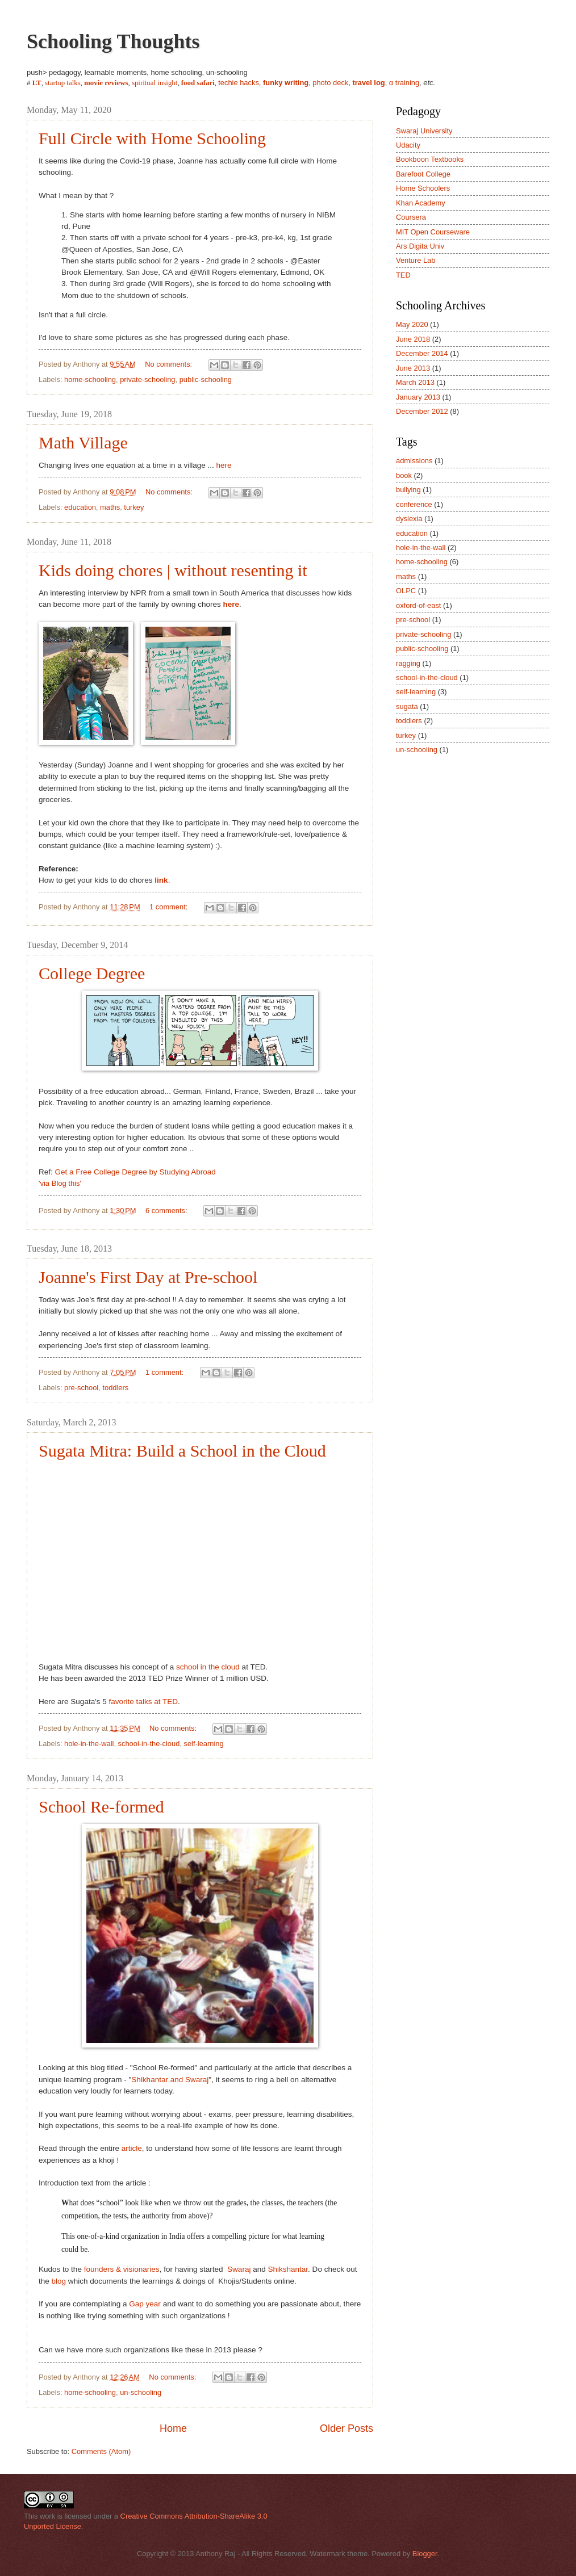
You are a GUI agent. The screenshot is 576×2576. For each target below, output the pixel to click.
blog (59, 2281)
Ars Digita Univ (420, 246)
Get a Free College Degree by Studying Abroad (135, 1172)
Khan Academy (420, 203)
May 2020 (412, 324)
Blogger (424, 2553)
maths (110, 507)
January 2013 (418, 397)
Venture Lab (415, 260)
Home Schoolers (423, 188)
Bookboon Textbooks (430, 159)
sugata (407, 706)
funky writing (285, 82)
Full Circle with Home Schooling (152, 138)
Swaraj (239, 2269)
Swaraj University (424, 131)
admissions (414, 460)
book (404, 475)
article (132, 2148)
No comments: (169, 364)
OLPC (406, 590)
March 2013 (415, 382)
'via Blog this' (60, 1183)
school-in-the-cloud (149, 1743)
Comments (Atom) (101, 2451)
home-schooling (90, 379)
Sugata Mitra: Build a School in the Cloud (182, 1450)
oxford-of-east (418, 605)
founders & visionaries (122, 2269)
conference (414, 504)
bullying (408, 489)
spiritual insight (154, 83)
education (80, 507)
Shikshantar (288, 2269)
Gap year (145, 2304)
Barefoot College (423, 174)
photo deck (330, 82)
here (224, 465)
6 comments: (167, 1210)
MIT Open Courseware (433, 232)
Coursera (411, 217)
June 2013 (413, 368)
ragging (408, 663)
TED (403, 275)
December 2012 (422, 411)
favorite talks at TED (143, 1701)
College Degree (92, 973)
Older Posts (346, 2428)
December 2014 (422, 353)
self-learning (204, 1743)
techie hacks (238, 82)
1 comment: (169, 907)
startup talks (63, 83)
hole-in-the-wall (89, 1743)
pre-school (81, 1387)
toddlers (115, 1387)
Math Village (83, 442)
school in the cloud (208, 1667)
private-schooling (147, 379)
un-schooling (140, 2392)
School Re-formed (101, 1806)
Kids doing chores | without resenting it (173, 570)
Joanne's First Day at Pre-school (148, 1277)
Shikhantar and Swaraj (169, 2079)
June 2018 (413, 339)
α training (404, 82)
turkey (134, 507)
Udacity (408, 145)
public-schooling (206, 379)
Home (173, 2428)
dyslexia (409, 518)
